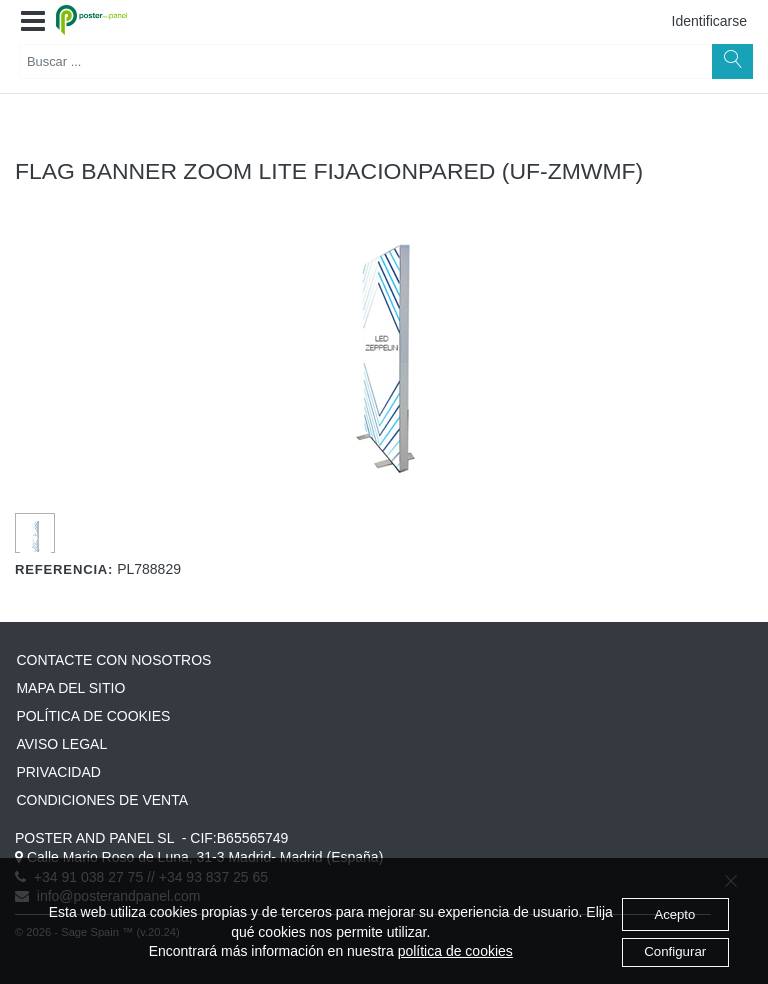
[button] (33, 22)
